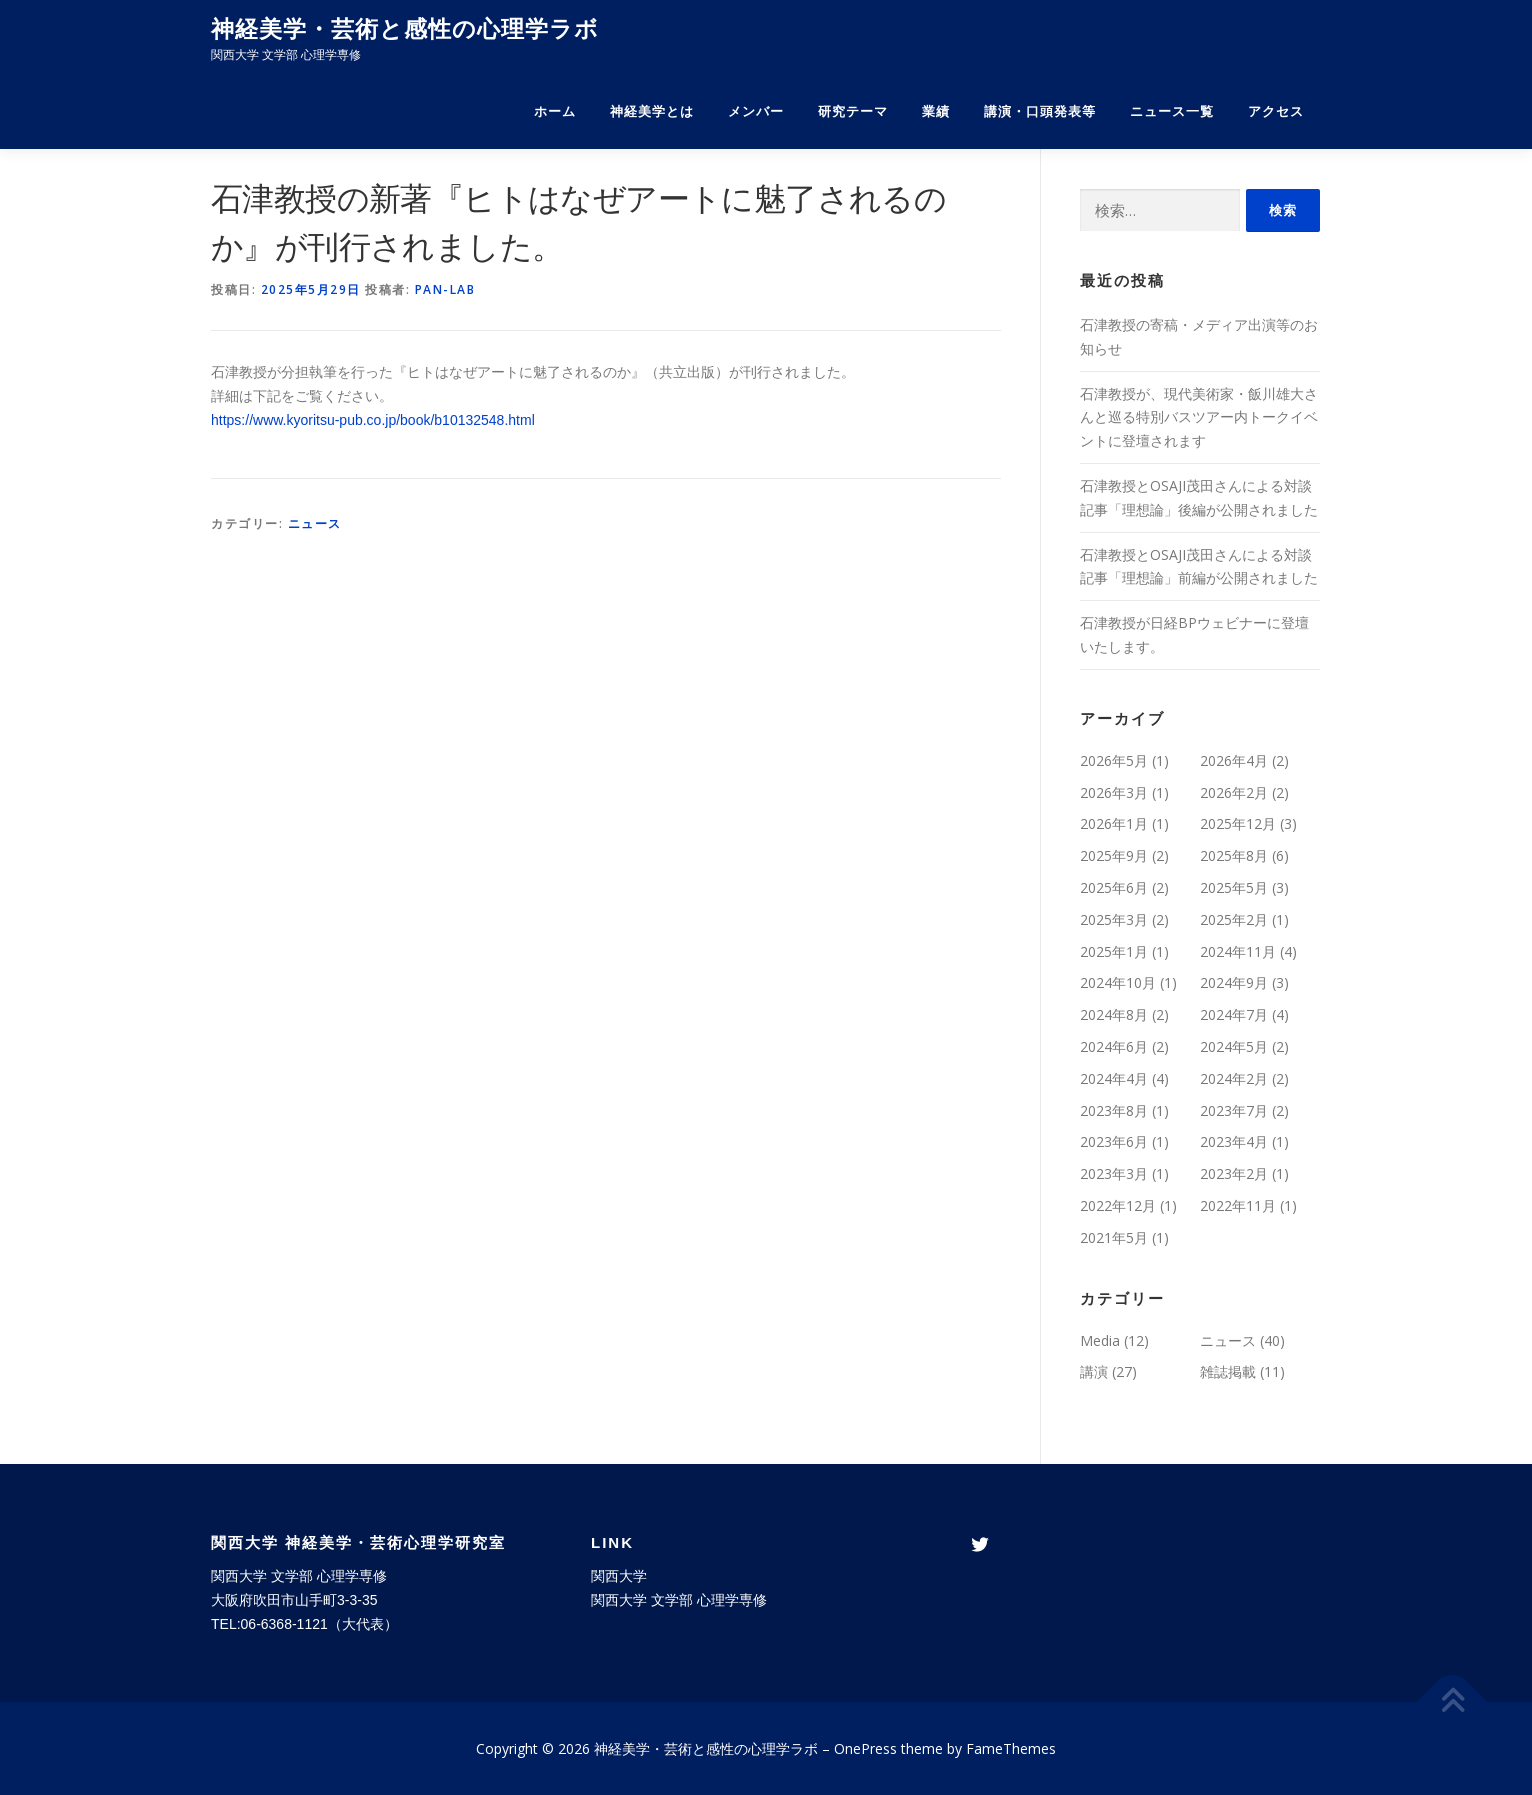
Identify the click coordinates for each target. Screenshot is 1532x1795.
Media (1100, 1340)
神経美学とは (652, 111)
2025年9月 (1114, 855)
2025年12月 (1238, 823)
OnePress (865, 1748)
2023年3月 (1114, 1173)
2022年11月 (1238, 1205)
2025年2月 (1234, 919)
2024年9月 (1234, 982)
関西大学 (619, 1576)
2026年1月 (1114, 823)
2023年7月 (1234, 1110)
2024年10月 (1118, 982)
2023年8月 (1114, 1110)
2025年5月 (1234, 887)
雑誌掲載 (1228, 1371)
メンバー (756, 111)
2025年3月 (1114, 919)
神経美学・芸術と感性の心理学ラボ (405, 29)
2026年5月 (1114, 760)
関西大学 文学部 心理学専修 (679, 1600)
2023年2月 (1234, 1173)
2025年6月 (1114, 887)
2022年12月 (1118, 1205)
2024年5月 (1234, 1046)
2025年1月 (1114, 951)
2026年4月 (1234, 760)
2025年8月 (1234, 855)
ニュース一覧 (1172, 111)
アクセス (1276, 111)
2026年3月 (1114, 792)
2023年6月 (1114, 1141)
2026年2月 (1234, 792)
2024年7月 (1234, 1014)
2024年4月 (1114, 1078)
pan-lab (445, 289)
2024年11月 (1238, 951)
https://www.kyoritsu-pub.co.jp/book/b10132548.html (373, 420)
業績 (936, 111)
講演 (1094, 1371)
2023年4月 (1234, 1141)
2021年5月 (1114, 1237)
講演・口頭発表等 (1040, 111)
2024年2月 (1234, 1078)
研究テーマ (853, 111)
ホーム (555, 111)
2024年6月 (1114, 1046)
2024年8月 (1114, 1014)
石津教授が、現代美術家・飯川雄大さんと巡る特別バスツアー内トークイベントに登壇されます (1199, 417)
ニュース (315, 523)
